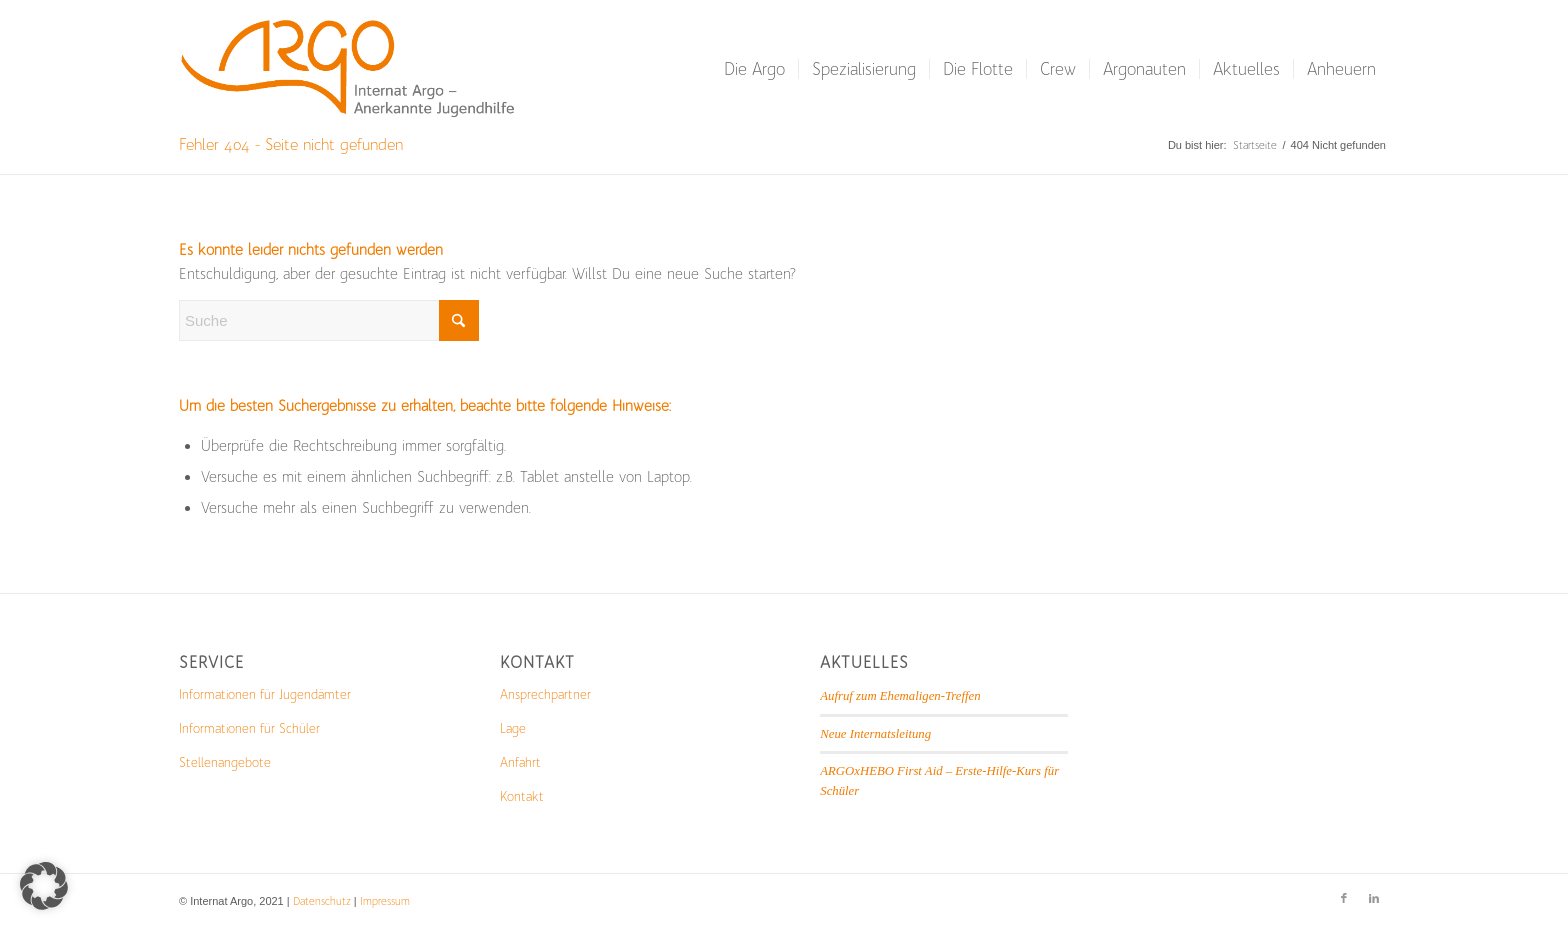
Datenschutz (322, 901)
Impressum (385, 901)
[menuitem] (754, 69)
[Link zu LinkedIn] (1374, 899)
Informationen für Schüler (249, 728)
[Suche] (329, 320)
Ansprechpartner (545, 694)
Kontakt (522, 796)
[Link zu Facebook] (1344, 899)
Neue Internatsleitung (875, 734)
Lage (513, 728)
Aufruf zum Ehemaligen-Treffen (900, 696)
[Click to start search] (459, 320)
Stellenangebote (225, 762)
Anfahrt (520, 762)
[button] (44, 886)
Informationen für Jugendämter (265, 694)
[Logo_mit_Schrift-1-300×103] (350, 69)
